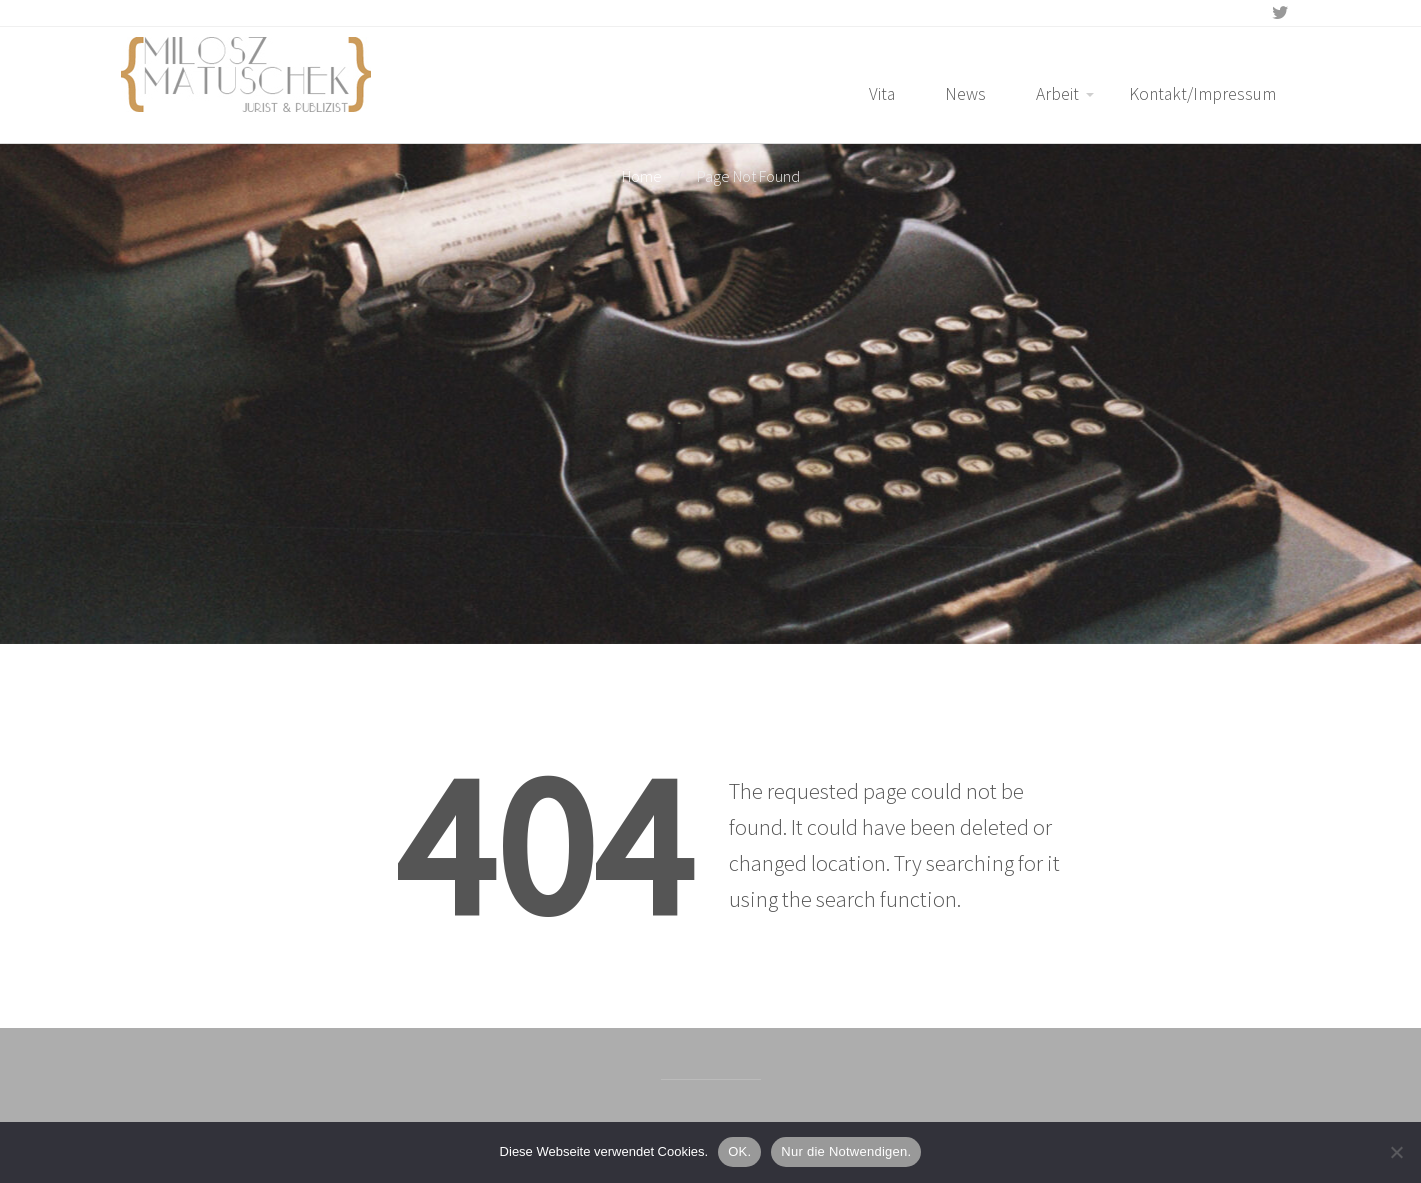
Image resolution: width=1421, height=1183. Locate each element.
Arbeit (1057, 94)
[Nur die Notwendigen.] (1396, 1152)
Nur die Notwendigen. (846, 1151)
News (965, 94)
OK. (739, 1151)
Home (642, 176)
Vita (882, 94)
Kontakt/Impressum (1202, 94)
